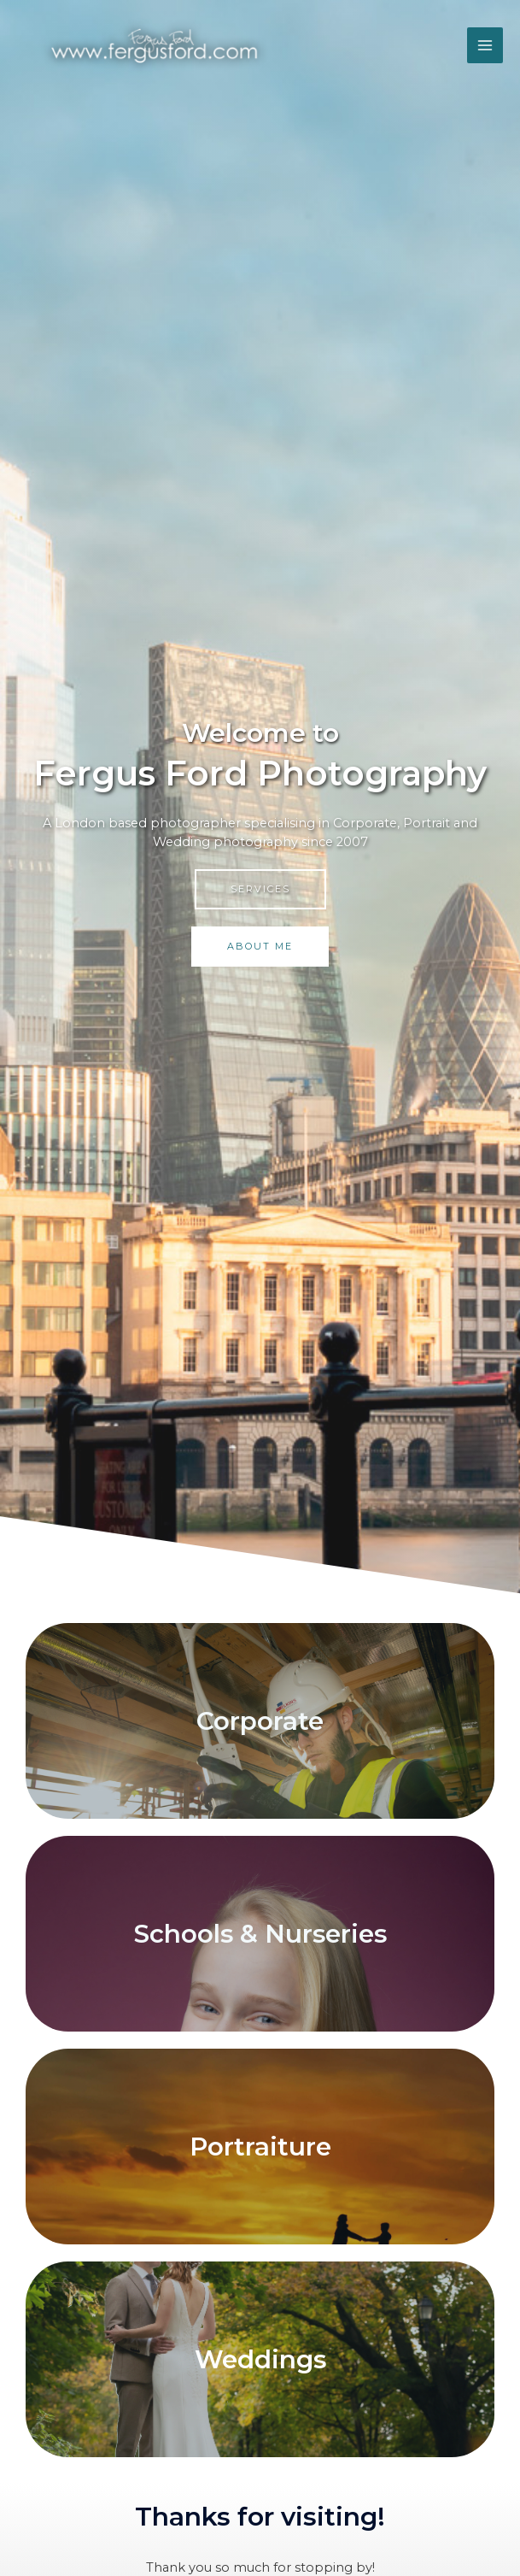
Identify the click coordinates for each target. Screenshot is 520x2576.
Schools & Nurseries (260, 1934)
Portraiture (260, 2146)
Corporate (260, 1721)
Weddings (260, 2359)
